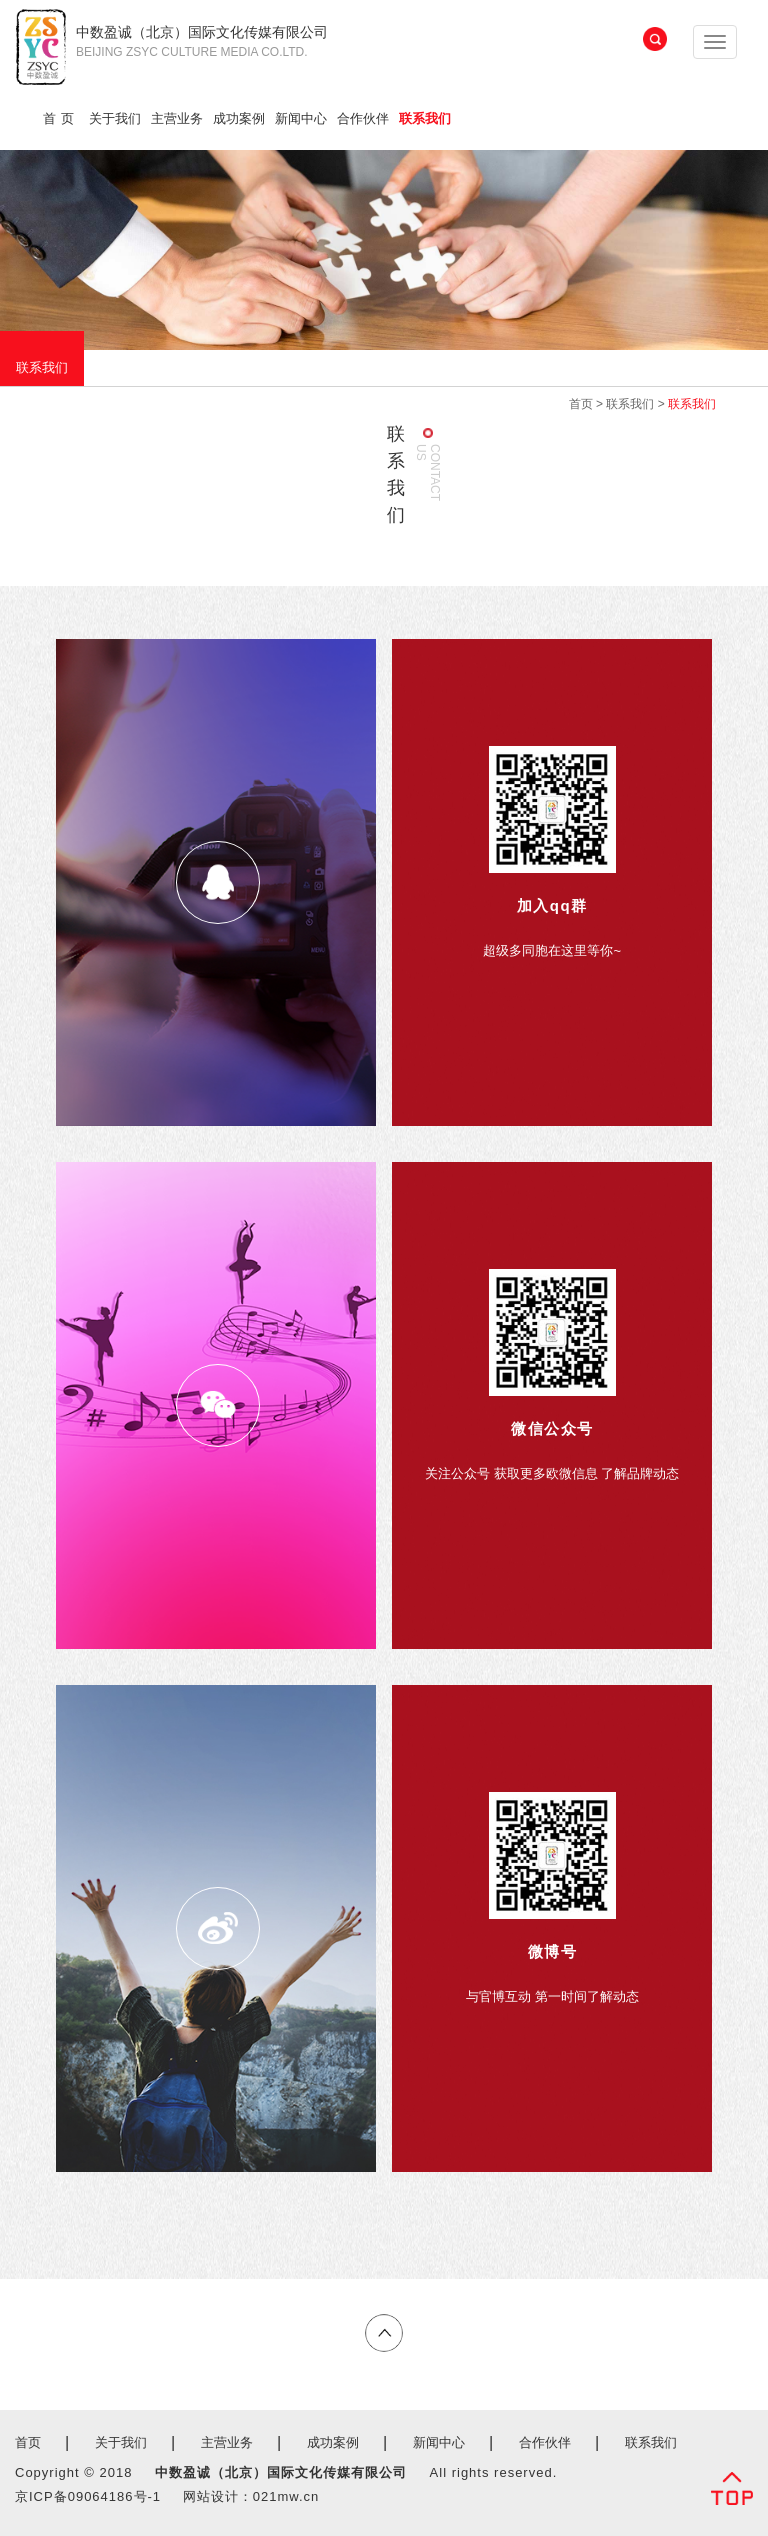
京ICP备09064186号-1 (88, 2496)
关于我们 (115, 118)
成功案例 (239, 118)
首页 (61, 118)
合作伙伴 (363, 118)
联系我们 (425, 118)
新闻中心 (301, 118)
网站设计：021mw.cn (251, 2496)
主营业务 (177, 118)
